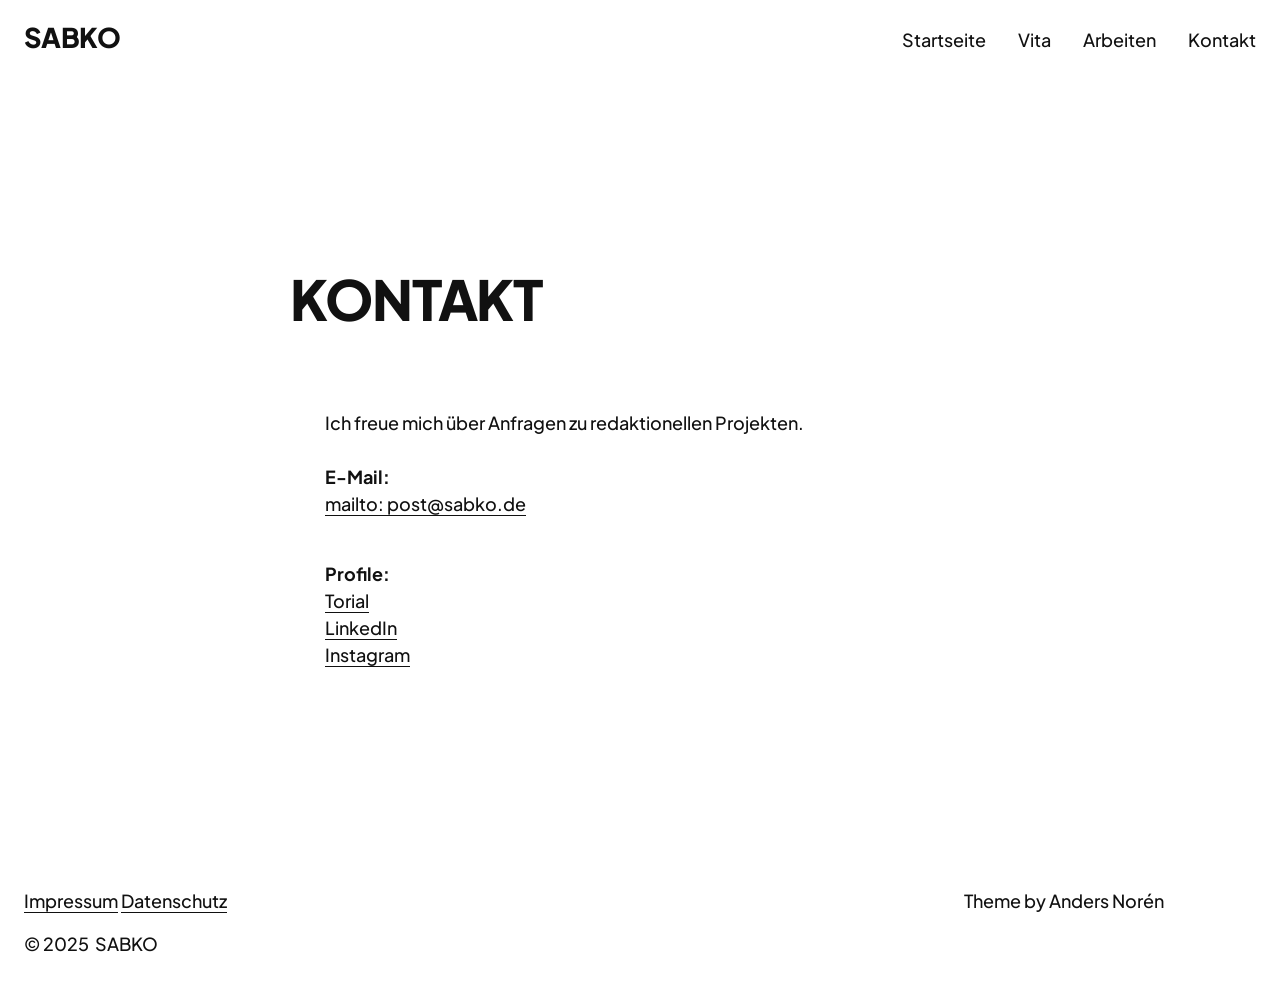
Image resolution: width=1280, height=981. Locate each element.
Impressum (71, 900)
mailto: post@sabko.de (425, 503)
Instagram (367, 654)
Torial (347, 600)
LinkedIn (361, 627)
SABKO (72, 37)
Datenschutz (174, 900)
